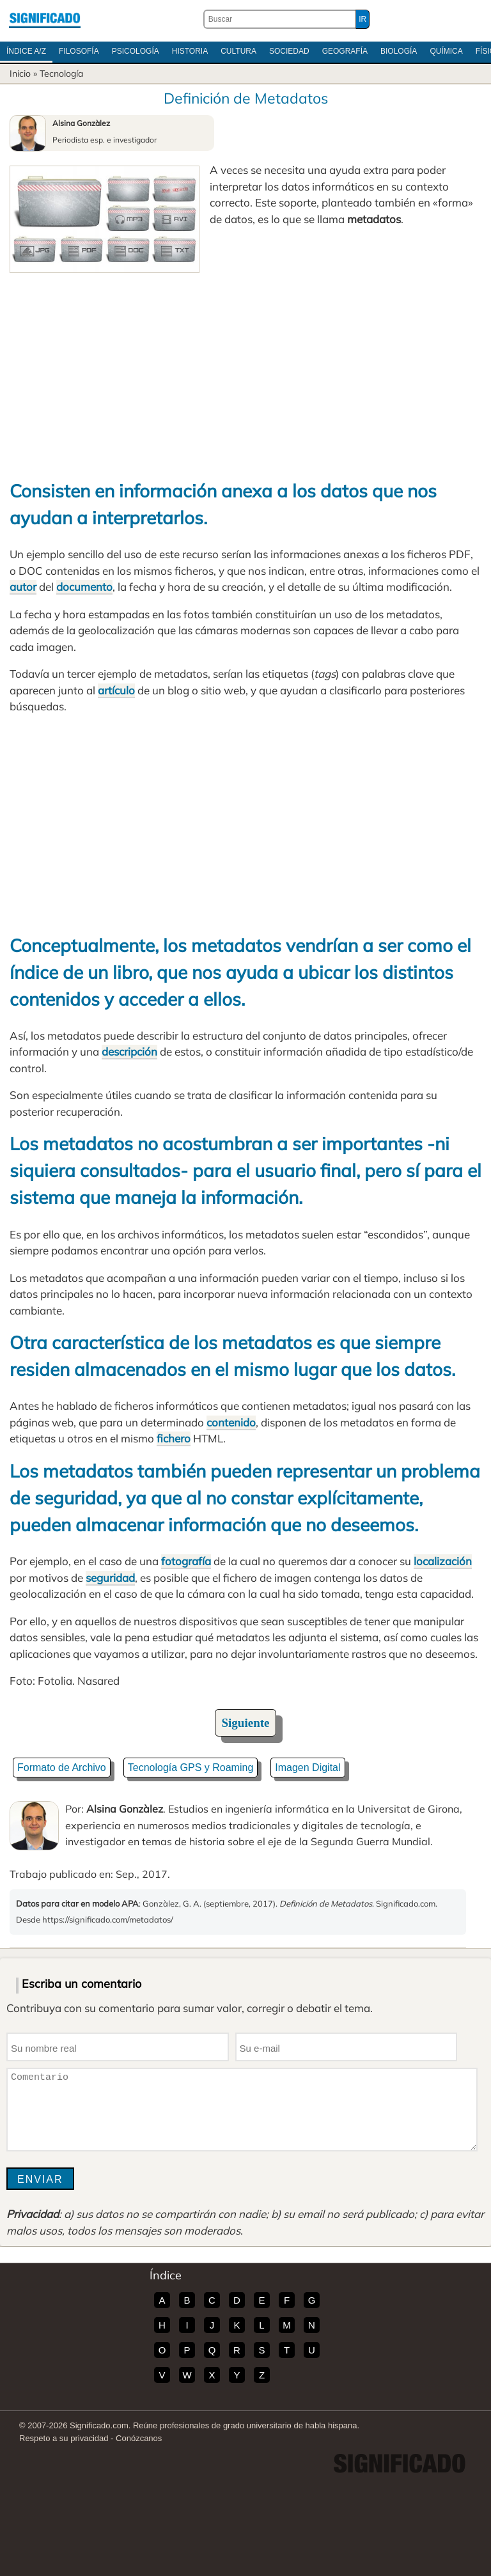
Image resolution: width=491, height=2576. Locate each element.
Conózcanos (139, 2438)
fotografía (186, 1561)
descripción (129, 1051)
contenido (231, 1422)
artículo (116, 690)
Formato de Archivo (61, 1767)
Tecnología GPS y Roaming (191, 1767)
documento (84, 586)
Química (446, 51)
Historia (190, 51)
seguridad (110, 1577)
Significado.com (45, 19)
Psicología (135, 51)
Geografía (345, 51)
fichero (174, 1438)
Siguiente (246, 1722)
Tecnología (61, 73)
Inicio (20, 73)
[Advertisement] (245, 368)
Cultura (238, 51)
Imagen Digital (307, 1767)
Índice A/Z (26, 51)
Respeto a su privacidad (63, 2438)
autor (23, 586)
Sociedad (289, 51)
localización (443, 1561)
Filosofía (79, 51)
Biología (398, 51)
